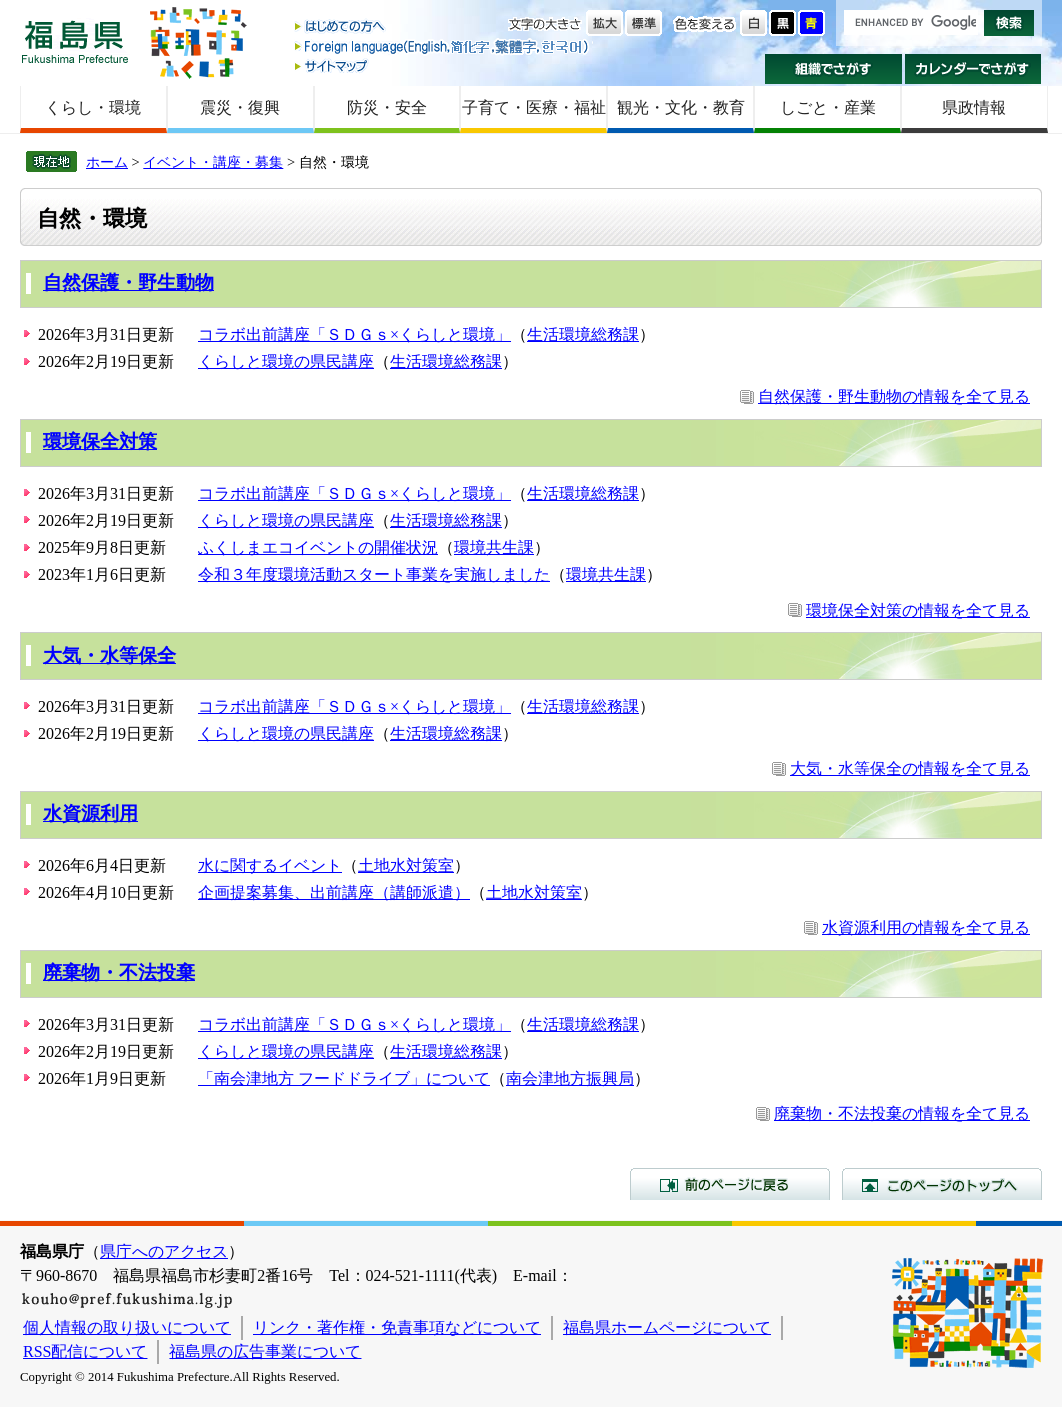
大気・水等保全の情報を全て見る (910, 768)
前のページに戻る (730, 1184)
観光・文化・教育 (681, 107)
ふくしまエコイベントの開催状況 (318, 547)
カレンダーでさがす (973, 69)
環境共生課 (494, 547)
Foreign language (443, 46)
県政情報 (974, 107)
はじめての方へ (443, 27)
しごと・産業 (828, 107)
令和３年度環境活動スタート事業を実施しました (374, 574)
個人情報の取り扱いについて (127, 1327)
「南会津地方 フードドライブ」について (344, 1078)
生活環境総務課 (583, 334)
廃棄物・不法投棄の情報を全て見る (902, 1113)
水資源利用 (90, 813)
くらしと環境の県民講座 (286, 361)
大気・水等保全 (109, 655)
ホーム (107, 162)
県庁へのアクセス (164, 1251)
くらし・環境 (93, 107)
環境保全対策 (100, 441)
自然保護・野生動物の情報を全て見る (894, 396)
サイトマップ (443, 65)
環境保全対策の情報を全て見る (918, 610)
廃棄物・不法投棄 (119, 972)
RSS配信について (85, 1351)
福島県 (75, 41)
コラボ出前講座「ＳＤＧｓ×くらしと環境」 (354, 334)
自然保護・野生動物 (128, 282)
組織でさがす (833, 69)
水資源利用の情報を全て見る (926, 927)
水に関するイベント (270, 865)
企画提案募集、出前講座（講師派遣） (334, 892)
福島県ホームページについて (667, 1327)
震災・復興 (240, 107)
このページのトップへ (942, 1184)
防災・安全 (387, 107)
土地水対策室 (406, 865)
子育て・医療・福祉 (534, 107)
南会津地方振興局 (570, 1078)
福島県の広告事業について (265, 1351)
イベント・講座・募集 (213, 162)
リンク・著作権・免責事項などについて (397, 1327)
